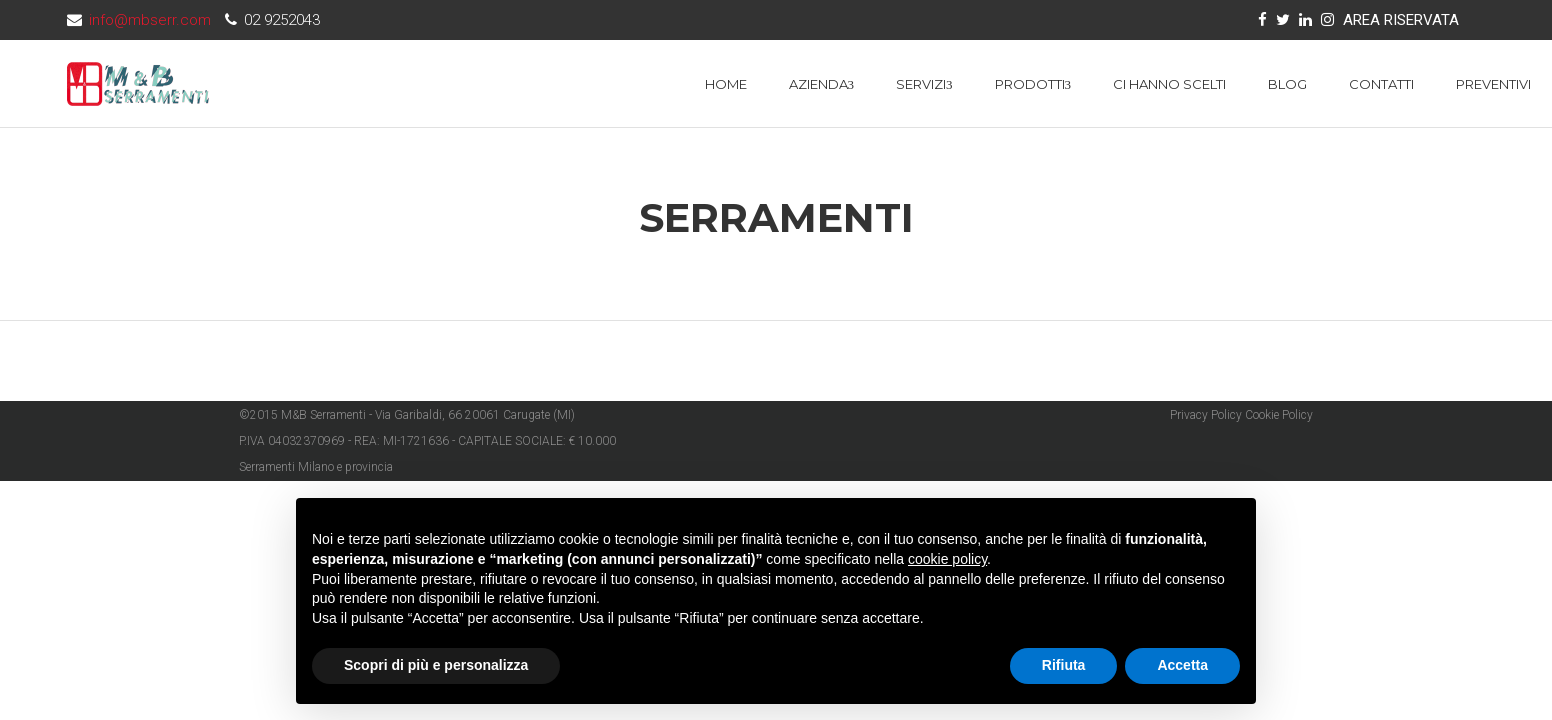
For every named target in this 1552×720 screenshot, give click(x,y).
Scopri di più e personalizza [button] (436, 665)
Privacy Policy (1206, 415)
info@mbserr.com (150, 20)
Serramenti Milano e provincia (316, 467)
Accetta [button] (1182, 665)
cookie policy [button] (947, 559)
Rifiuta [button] (1064, 665)
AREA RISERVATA (1401, 20)
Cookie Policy (1279, 415)
